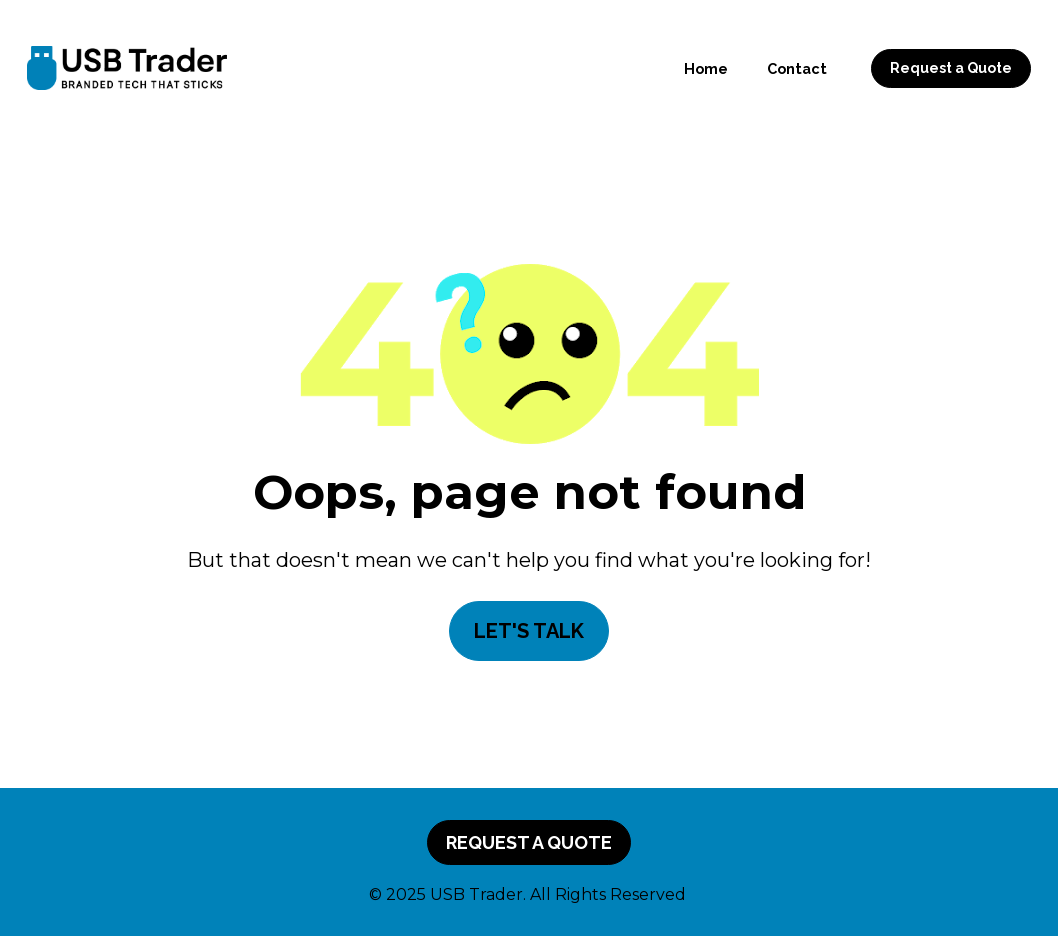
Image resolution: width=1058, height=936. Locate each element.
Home (706, 68)
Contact (797, 68)
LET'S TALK (529, 631)
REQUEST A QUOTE (529, 842)
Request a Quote (951, 68)
